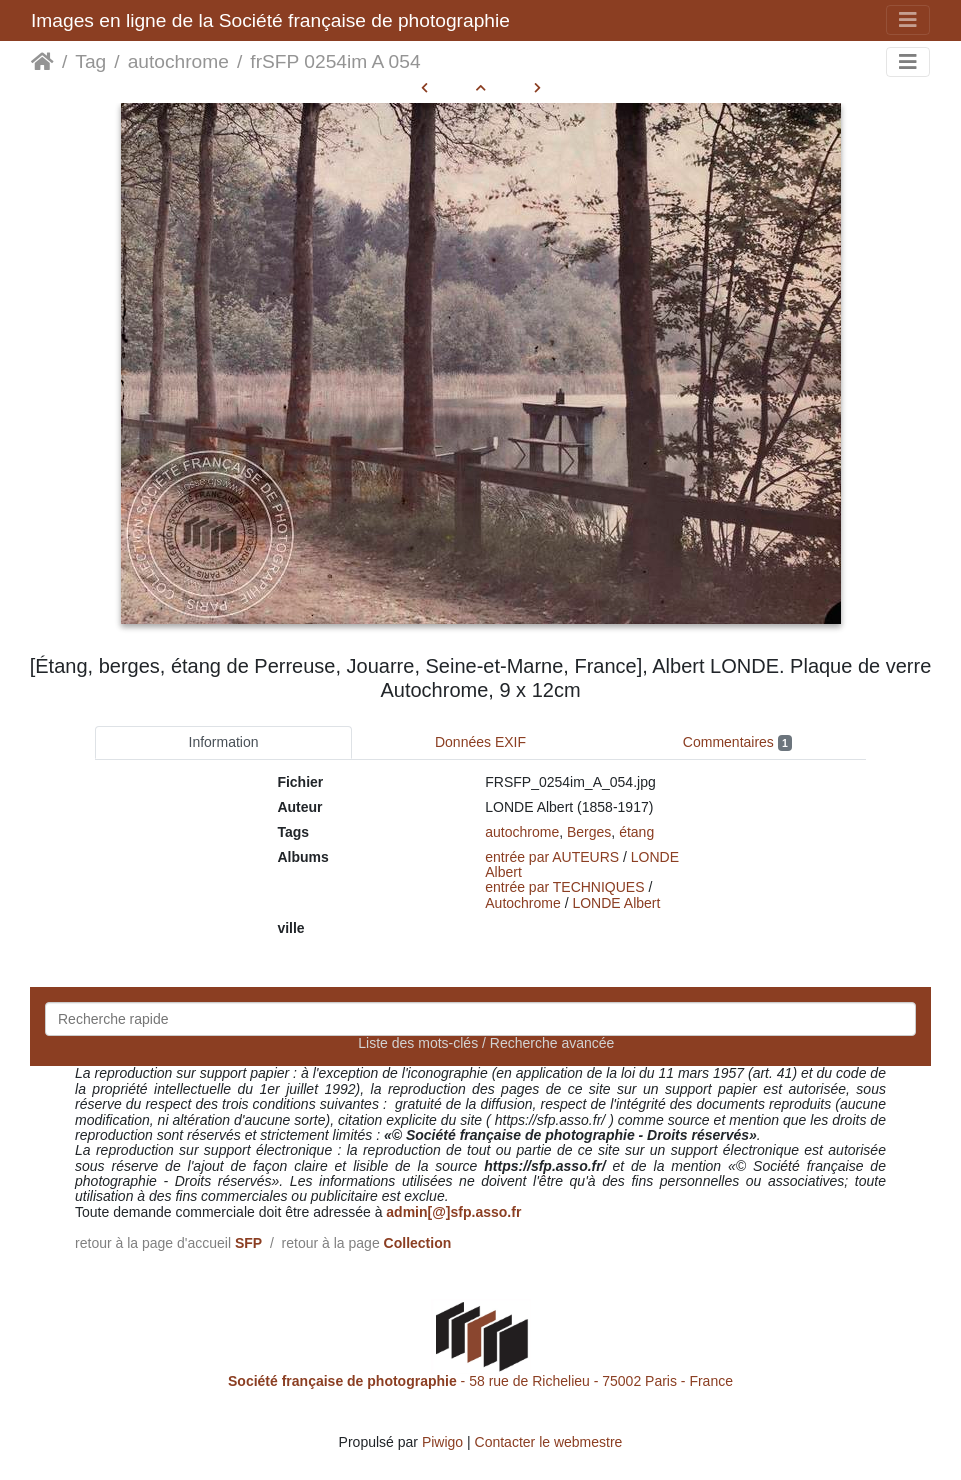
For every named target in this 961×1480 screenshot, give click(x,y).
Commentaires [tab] (737, 742)
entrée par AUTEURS (552, 857)
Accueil (42, 62)
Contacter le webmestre (549, 1442)
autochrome (178, 61)
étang (636, 832)
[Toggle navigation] (908, 20)
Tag (90, 61)
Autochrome (522, 903)
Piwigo (442, 1442)
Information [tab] (224, 742)
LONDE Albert (616, 903)
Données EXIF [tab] (480, 742)
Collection (418, 1243)
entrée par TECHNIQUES (564, 887)
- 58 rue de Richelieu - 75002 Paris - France (480, 1381)
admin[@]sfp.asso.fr (453, 1212)
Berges (589, 832)
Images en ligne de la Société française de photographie (270, 20)
